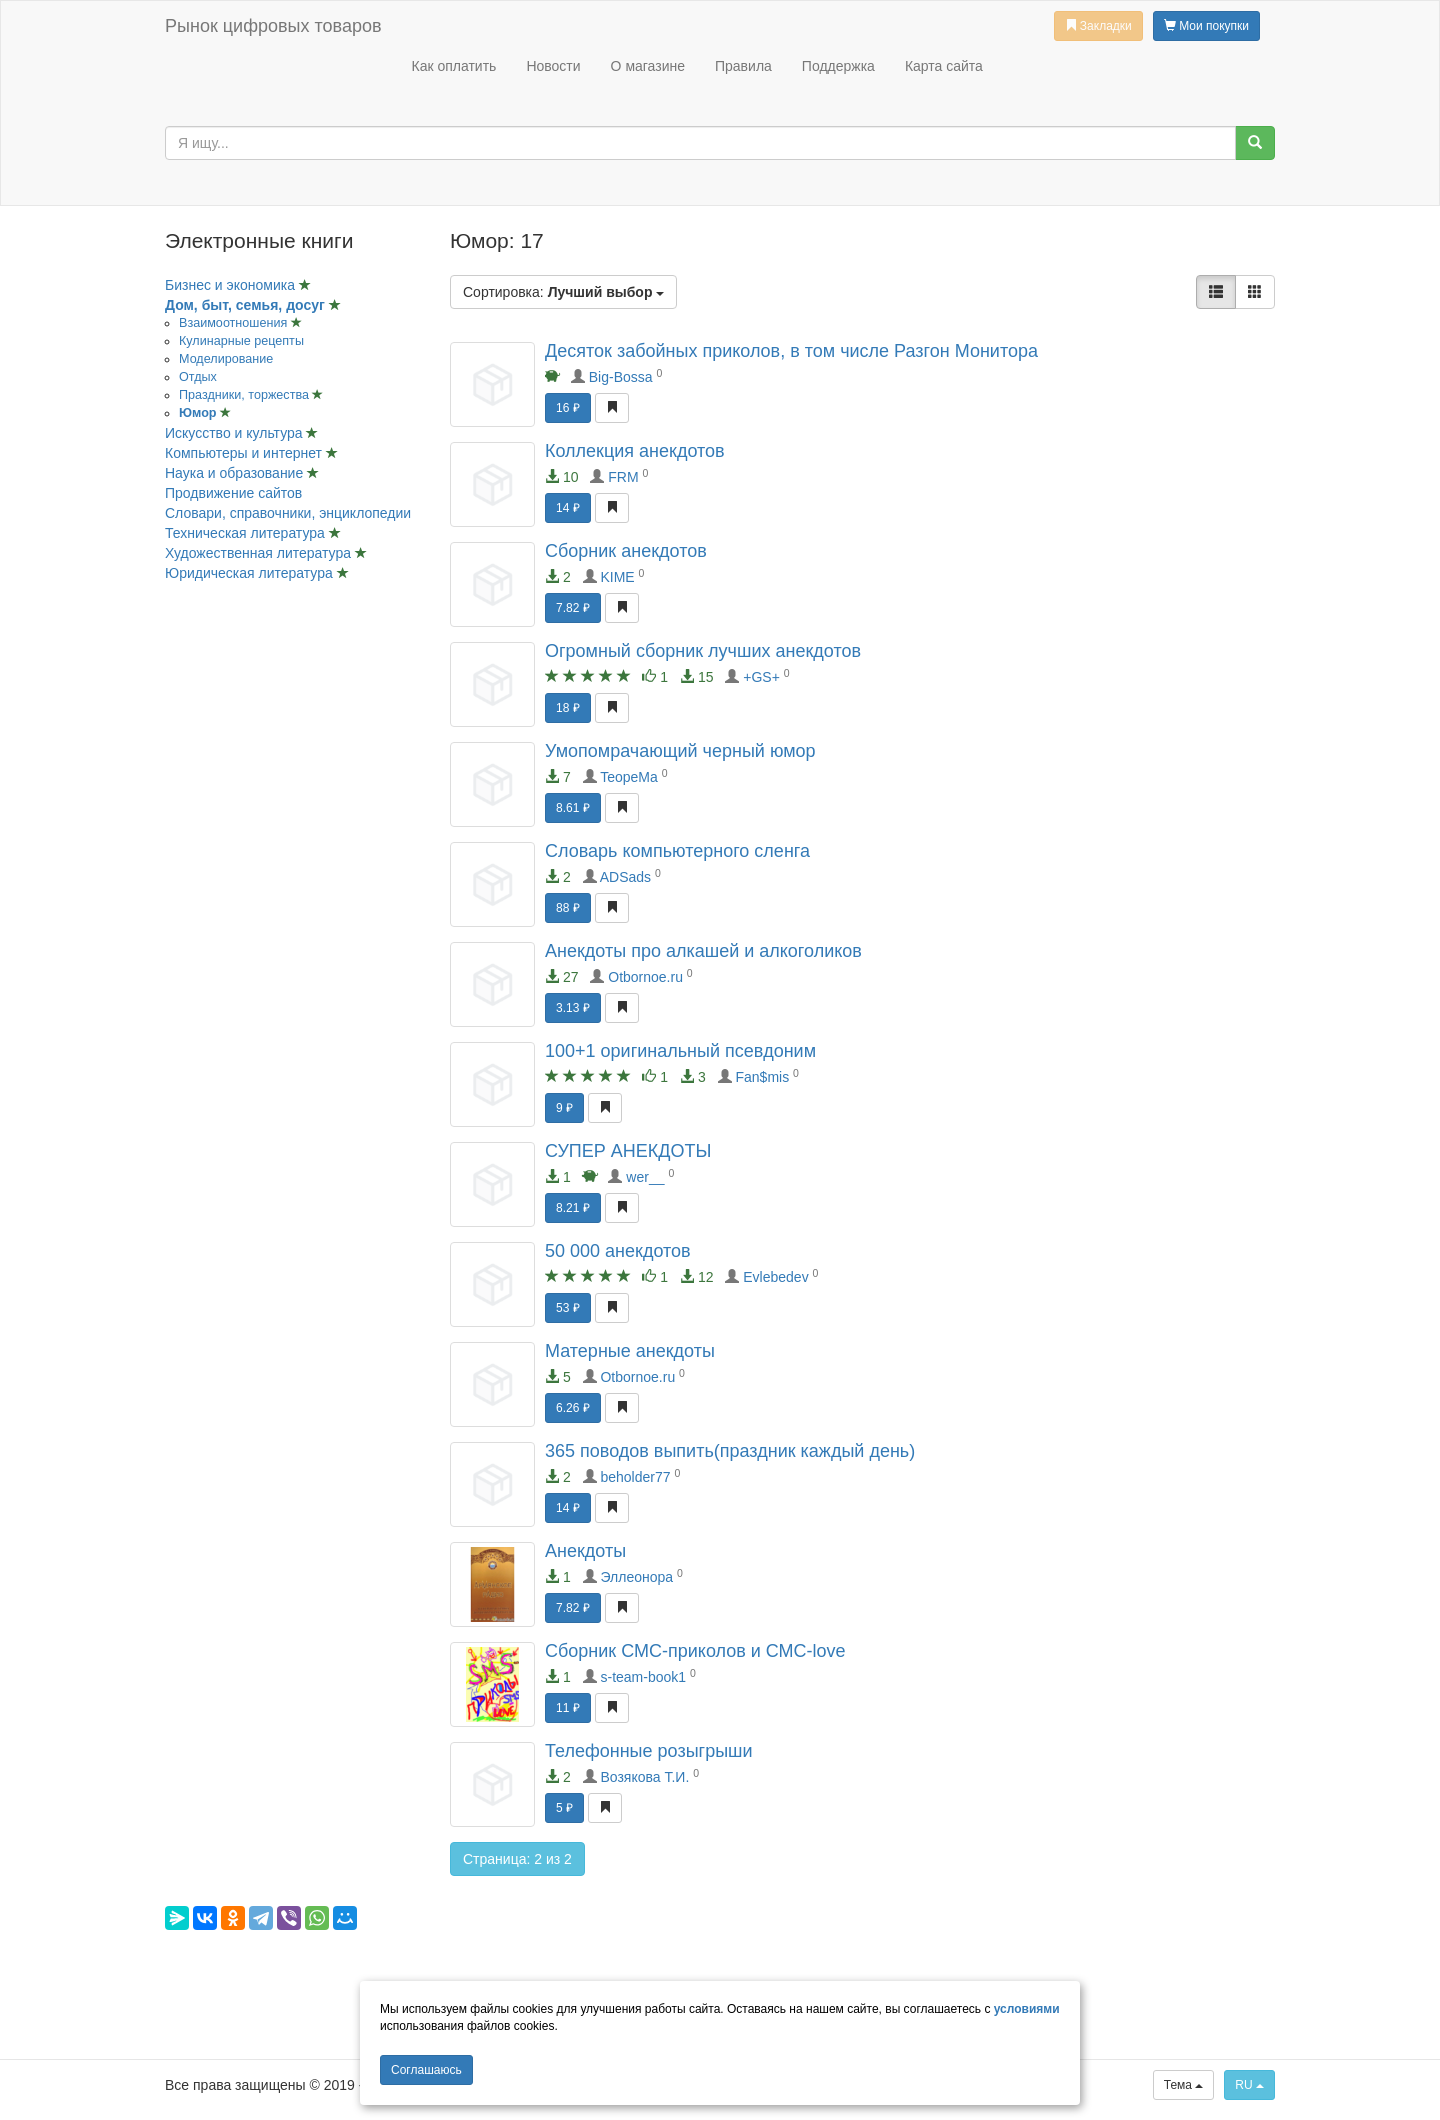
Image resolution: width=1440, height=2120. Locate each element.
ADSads (625, 877)
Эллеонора (636, 1577)
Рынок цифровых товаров (273, 26)
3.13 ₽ (573, 1008)
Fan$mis (763, 1077)
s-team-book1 (643, 1677)
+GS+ (761, 677)
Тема (1184, 2085)
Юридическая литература (251, 573)
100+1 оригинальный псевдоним (680, 1051)
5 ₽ (564, 1808)
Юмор (199, 413)
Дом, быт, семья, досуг (247, 305)
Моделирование (226, 359)
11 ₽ (568, 1708)
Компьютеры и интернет (245, 453)
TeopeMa (629, 777)
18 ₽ (568, 708)
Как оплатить (453, 66)
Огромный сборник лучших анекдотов (703, 651)
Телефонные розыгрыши (649, 1751)
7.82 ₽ (573, 608)
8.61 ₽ (573, 808)
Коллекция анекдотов (635, 451)
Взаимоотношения (235, 323)
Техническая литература (247, 533)
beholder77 (635, 1477)
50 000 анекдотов (618, 1251)
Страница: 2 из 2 (517, 1859)
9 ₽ (564, 1108)
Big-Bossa (621, 377)
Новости (553, 66)
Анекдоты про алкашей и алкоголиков (703, 951)
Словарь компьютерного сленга (677, 851)
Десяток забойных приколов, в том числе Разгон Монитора (791, 351)
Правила (743, 66)
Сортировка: (563, 292)
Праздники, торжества (245, 395)
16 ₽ (568, 408)
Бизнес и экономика (232, 285)
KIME (617, 577)
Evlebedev (775, 1277)
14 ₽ (568, 508)
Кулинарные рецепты (241, 341)
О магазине (648, 66)
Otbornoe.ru (645, 977)
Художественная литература (260, 553)
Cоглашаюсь (426, 2070)
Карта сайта (944, 66)
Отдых (198, 377)
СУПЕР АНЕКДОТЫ (628, 1151)
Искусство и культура (235, 433)
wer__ (645, 1177)
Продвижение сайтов (233, 493)
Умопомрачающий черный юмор (680, 751)
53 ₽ (568, 1308)
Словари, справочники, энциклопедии (288, 513)
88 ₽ (568, 908)
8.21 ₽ (573, 1208)
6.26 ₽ (573, 1408)
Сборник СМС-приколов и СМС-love (695, 1651)
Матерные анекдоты (630, 1351)
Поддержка (838, 66)
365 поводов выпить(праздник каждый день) (730, 1451)
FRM (623, 477)
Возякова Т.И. (644, 1777)
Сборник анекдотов (626, 551)
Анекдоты (585, 1551)
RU (1249, 2085)
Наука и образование (236, 473)
